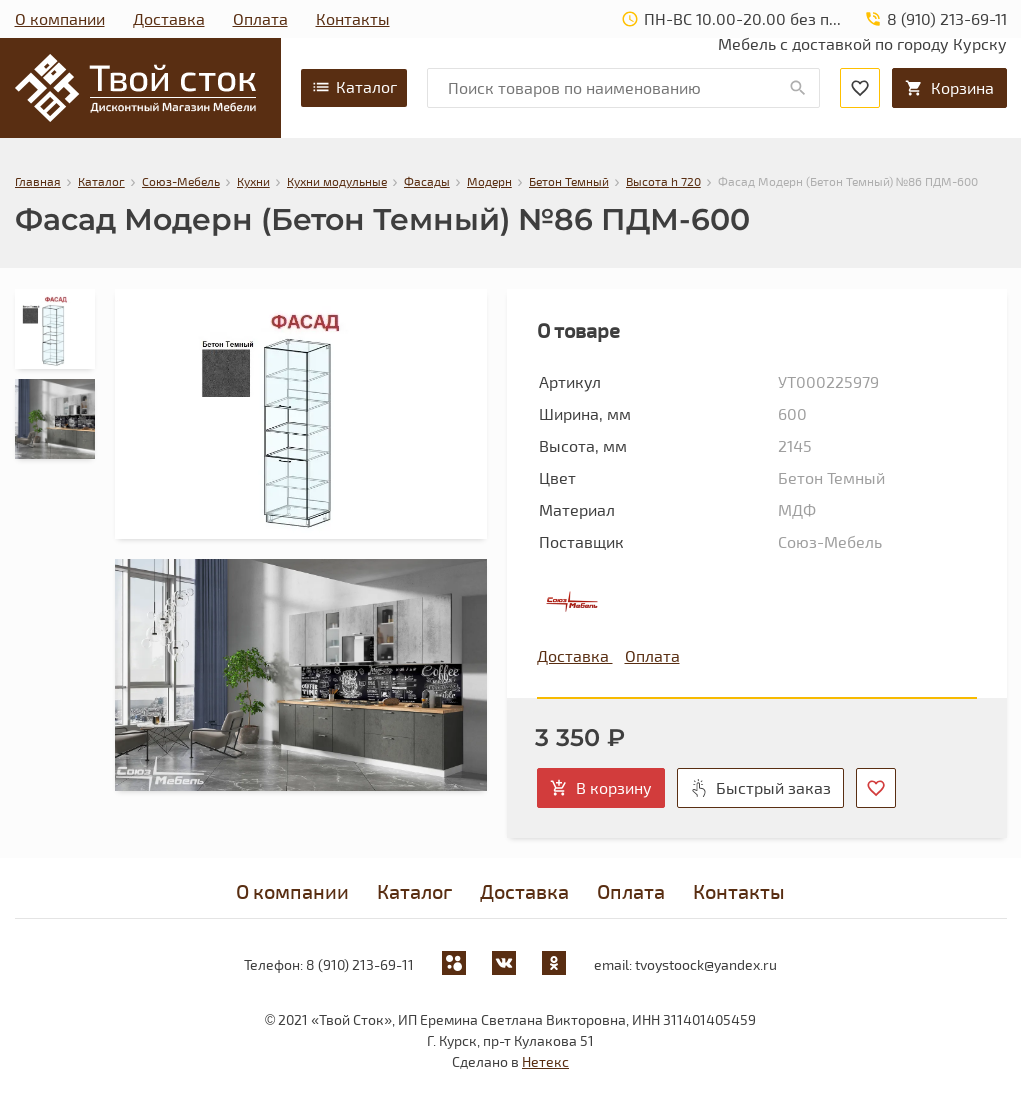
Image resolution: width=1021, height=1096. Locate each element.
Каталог (354, 87)
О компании (60, 18)
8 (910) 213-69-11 (360, 964)
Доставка (169, 18)
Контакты (353, 18)
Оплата (260, 18)
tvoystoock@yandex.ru (706, 964)
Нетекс (545, 1061)
